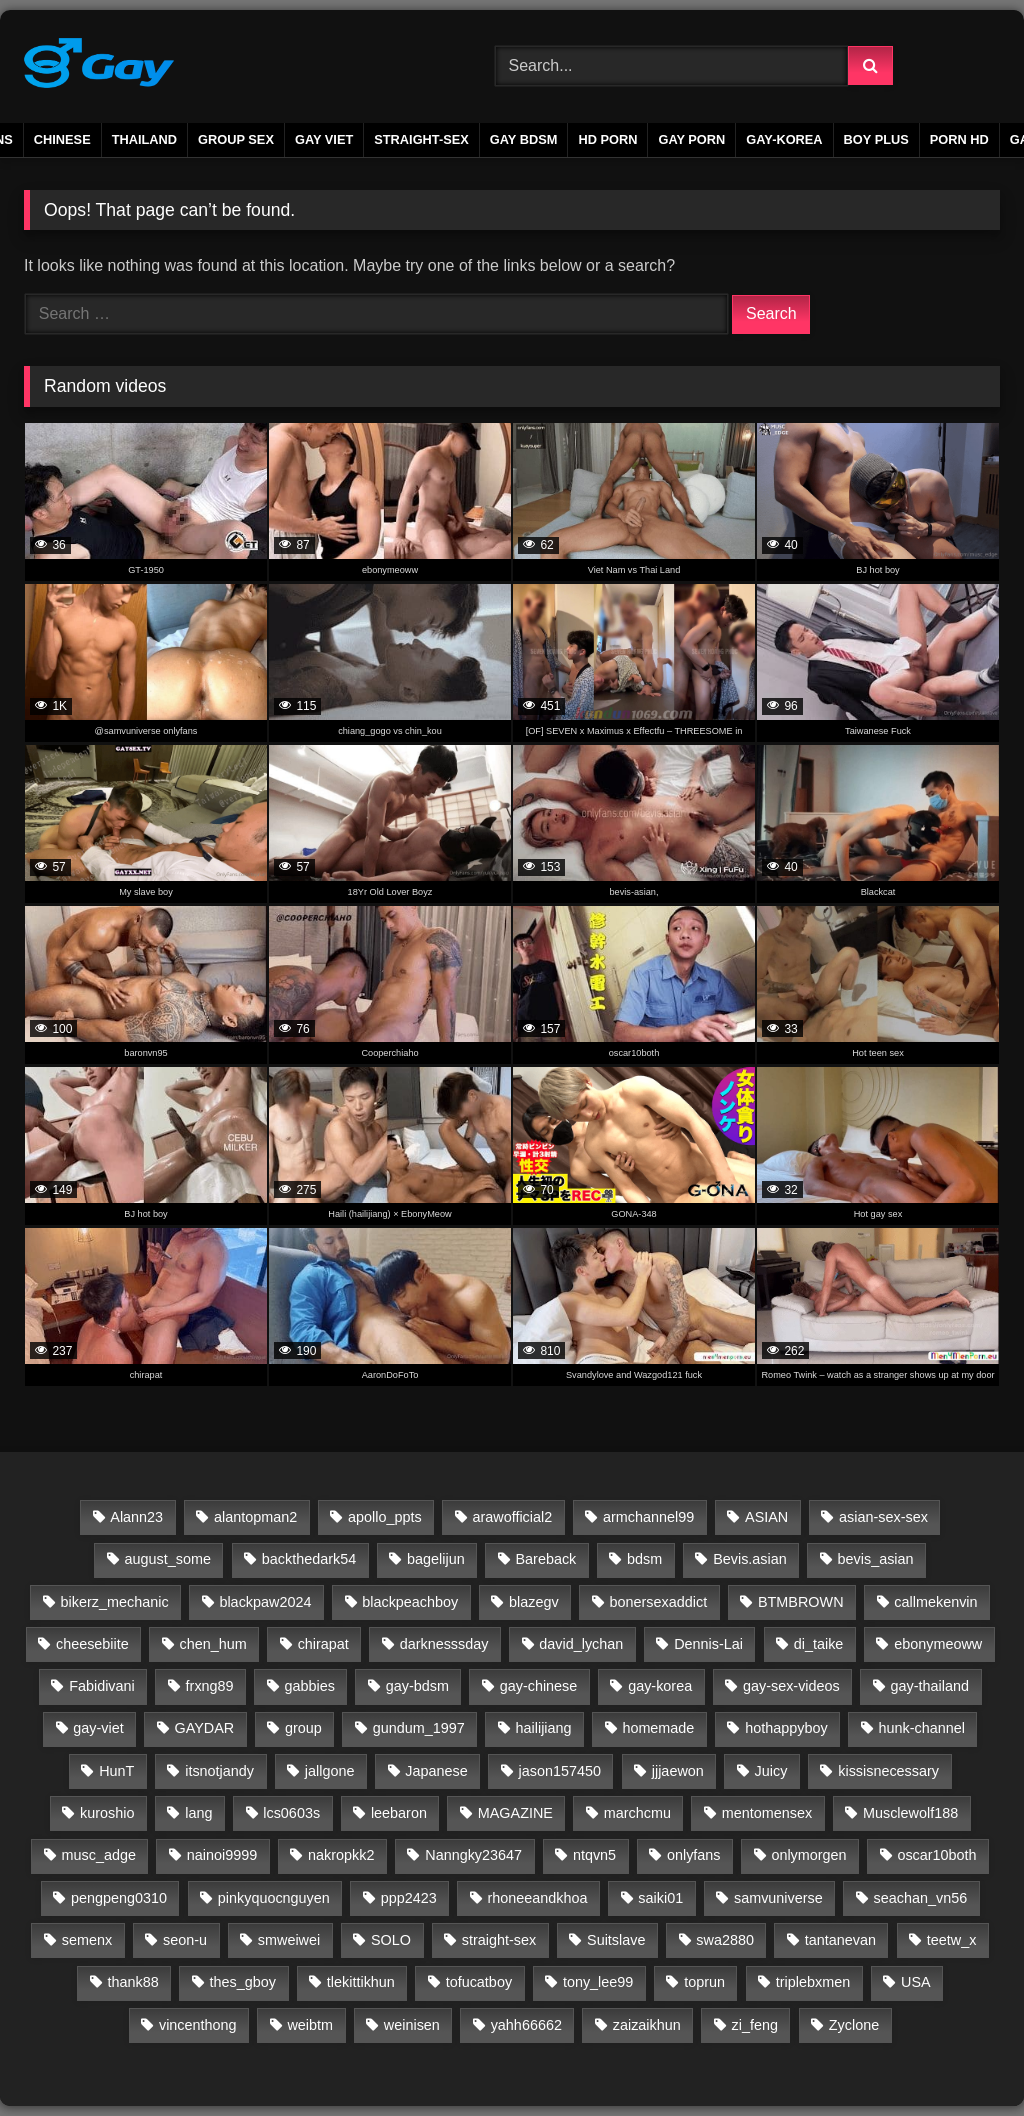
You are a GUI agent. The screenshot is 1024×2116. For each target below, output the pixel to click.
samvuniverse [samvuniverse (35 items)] (778, 1898)
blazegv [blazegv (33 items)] (534, 1602)
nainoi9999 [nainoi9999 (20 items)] (222, 1855)
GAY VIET (324, 139)
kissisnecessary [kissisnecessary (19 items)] (888, 1771)
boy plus (876, 139)
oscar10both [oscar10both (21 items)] (936, 1855)
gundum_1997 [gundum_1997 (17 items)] (419, 1728)
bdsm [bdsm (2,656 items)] (644, 1559)
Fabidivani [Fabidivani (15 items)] (102, 1686)
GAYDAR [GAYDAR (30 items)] (204, 1728)
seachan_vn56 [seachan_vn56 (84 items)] (921, 1898)
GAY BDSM (524, 139)
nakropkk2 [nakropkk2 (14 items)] (341, 1855)
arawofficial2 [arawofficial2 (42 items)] (512, 1517)
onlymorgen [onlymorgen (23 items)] (808, 1855)
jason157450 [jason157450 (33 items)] (560, 1771)
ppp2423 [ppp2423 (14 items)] (409, 1898)
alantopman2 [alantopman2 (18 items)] (255, 1517)
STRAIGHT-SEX (421, 139)
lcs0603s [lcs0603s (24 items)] (291, 1813)
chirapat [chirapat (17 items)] (323, 1644)
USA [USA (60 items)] (916, 1982)
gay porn (691, 139)
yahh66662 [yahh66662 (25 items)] (526, 2025)
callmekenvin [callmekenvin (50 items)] (935, 1602)
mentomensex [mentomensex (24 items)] (767, 1813)
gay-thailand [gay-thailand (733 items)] (930, 1686)
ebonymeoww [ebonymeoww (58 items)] (938, 1644)
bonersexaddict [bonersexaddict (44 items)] (659, 1602)
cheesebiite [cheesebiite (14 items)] (92, 1644)
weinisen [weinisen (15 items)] (412, 2025)
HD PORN (607, 139)
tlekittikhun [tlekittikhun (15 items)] (361, 1982)
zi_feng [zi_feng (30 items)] (755, 2025)
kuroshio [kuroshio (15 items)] (107, 1813)
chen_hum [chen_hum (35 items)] (213, 1644)
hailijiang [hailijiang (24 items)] (544, 1728)
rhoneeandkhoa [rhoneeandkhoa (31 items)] (538, 1898)
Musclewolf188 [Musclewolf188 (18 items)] (910, 1813)
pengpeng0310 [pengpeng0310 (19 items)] (119, 1898)
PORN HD (959, 139)
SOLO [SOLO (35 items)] (391, 1940)
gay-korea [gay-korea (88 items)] (660, 1686)
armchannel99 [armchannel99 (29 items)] (648, 1517)
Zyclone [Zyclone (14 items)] (854, 2025)
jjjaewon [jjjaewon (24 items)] (678, 1771)
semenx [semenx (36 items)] (87, 1940)
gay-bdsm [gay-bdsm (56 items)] (417, 1686)
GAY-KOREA (784, 139)
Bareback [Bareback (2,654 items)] (545, 1559)
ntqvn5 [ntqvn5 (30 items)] (594, 1855)
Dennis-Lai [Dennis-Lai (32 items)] (708, 1644)
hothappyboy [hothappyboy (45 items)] (786, 1728)
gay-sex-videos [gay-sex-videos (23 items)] (791, 1686)
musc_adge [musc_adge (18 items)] (99, 1855)
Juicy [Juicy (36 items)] (771, 1771)
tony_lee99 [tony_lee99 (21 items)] (598, 1982)
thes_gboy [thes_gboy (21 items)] (243, 1982)
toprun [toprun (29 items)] (704, 1982)
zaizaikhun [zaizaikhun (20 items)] (647, 2025)
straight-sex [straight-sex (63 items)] (499, 1940)
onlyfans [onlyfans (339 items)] (694, 1855)
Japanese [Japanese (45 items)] (436, 1771)
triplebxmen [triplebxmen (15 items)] (813, 1982)
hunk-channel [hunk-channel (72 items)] (921, 1728)
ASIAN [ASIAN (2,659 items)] (766, 1517)
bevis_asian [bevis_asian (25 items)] (876, 1559)
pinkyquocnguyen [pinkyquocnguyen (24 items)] (274, 1898)
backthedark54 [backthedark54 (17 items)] (309, 1559)
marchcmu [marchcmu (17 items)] (637, 1813)
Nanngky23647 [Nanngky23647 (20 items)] (473, 1855)
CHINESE (62, 139)
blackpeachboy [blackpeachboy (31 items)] (410, 1602)
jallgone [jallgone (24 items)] (330, 1771)
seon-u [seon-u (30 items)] (185, 1940)
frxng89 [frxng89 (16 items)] (210, 1686)
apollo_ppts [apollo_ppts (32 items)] (385, 1517)
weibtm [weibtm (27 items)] (310, 2025)
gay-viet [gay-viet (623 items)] (98, 1728)
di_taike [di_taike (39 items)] (819, 1644)
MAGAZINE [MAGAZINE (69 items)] (515, 1813)
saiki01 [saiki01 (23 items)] (660, 1898)
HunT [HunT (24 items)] (116, 1771)
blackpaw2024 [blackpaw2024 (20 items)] (265, 1602)
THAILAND (144, 139)
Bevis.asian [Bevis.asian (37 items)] (750, 1559)
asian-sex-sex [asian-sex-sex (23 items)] (883, 1517)
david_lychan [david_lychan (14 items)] (581, 1644)
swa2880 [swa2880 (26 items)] (725, 1940)
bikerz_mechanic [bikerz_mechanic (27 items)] (115, 1602)
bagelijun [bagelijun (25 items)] (436, 1559)
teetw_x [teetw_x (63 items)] (952, 1940)
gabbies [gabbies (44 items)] (309, 1686)
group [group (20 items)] (303, 1728)
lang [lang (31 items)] (198, 1813)
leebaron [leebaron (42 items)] (399, 1813)
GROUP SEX (236, 139)
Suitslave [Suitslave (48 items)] (616, 1940)
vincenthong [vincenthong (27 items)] (198, 2025)
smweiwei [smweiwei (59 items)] (289, 1940)
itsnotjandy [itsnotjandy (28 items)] (219, 1771)
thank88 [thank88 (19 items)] (133, 1982)
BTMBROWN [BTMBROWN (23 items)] (801, 1602)
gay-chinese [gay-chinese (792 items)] (539, 1686)
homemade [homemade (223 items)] (658, 1728)
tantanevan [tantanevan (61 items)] (840, 1940)
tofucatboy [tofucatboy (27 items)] (479, 1982)
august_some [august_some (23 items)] (168, 1559)
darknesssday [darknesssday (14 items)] (444, 1644)
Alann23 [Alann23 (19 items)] (136, 1517)
